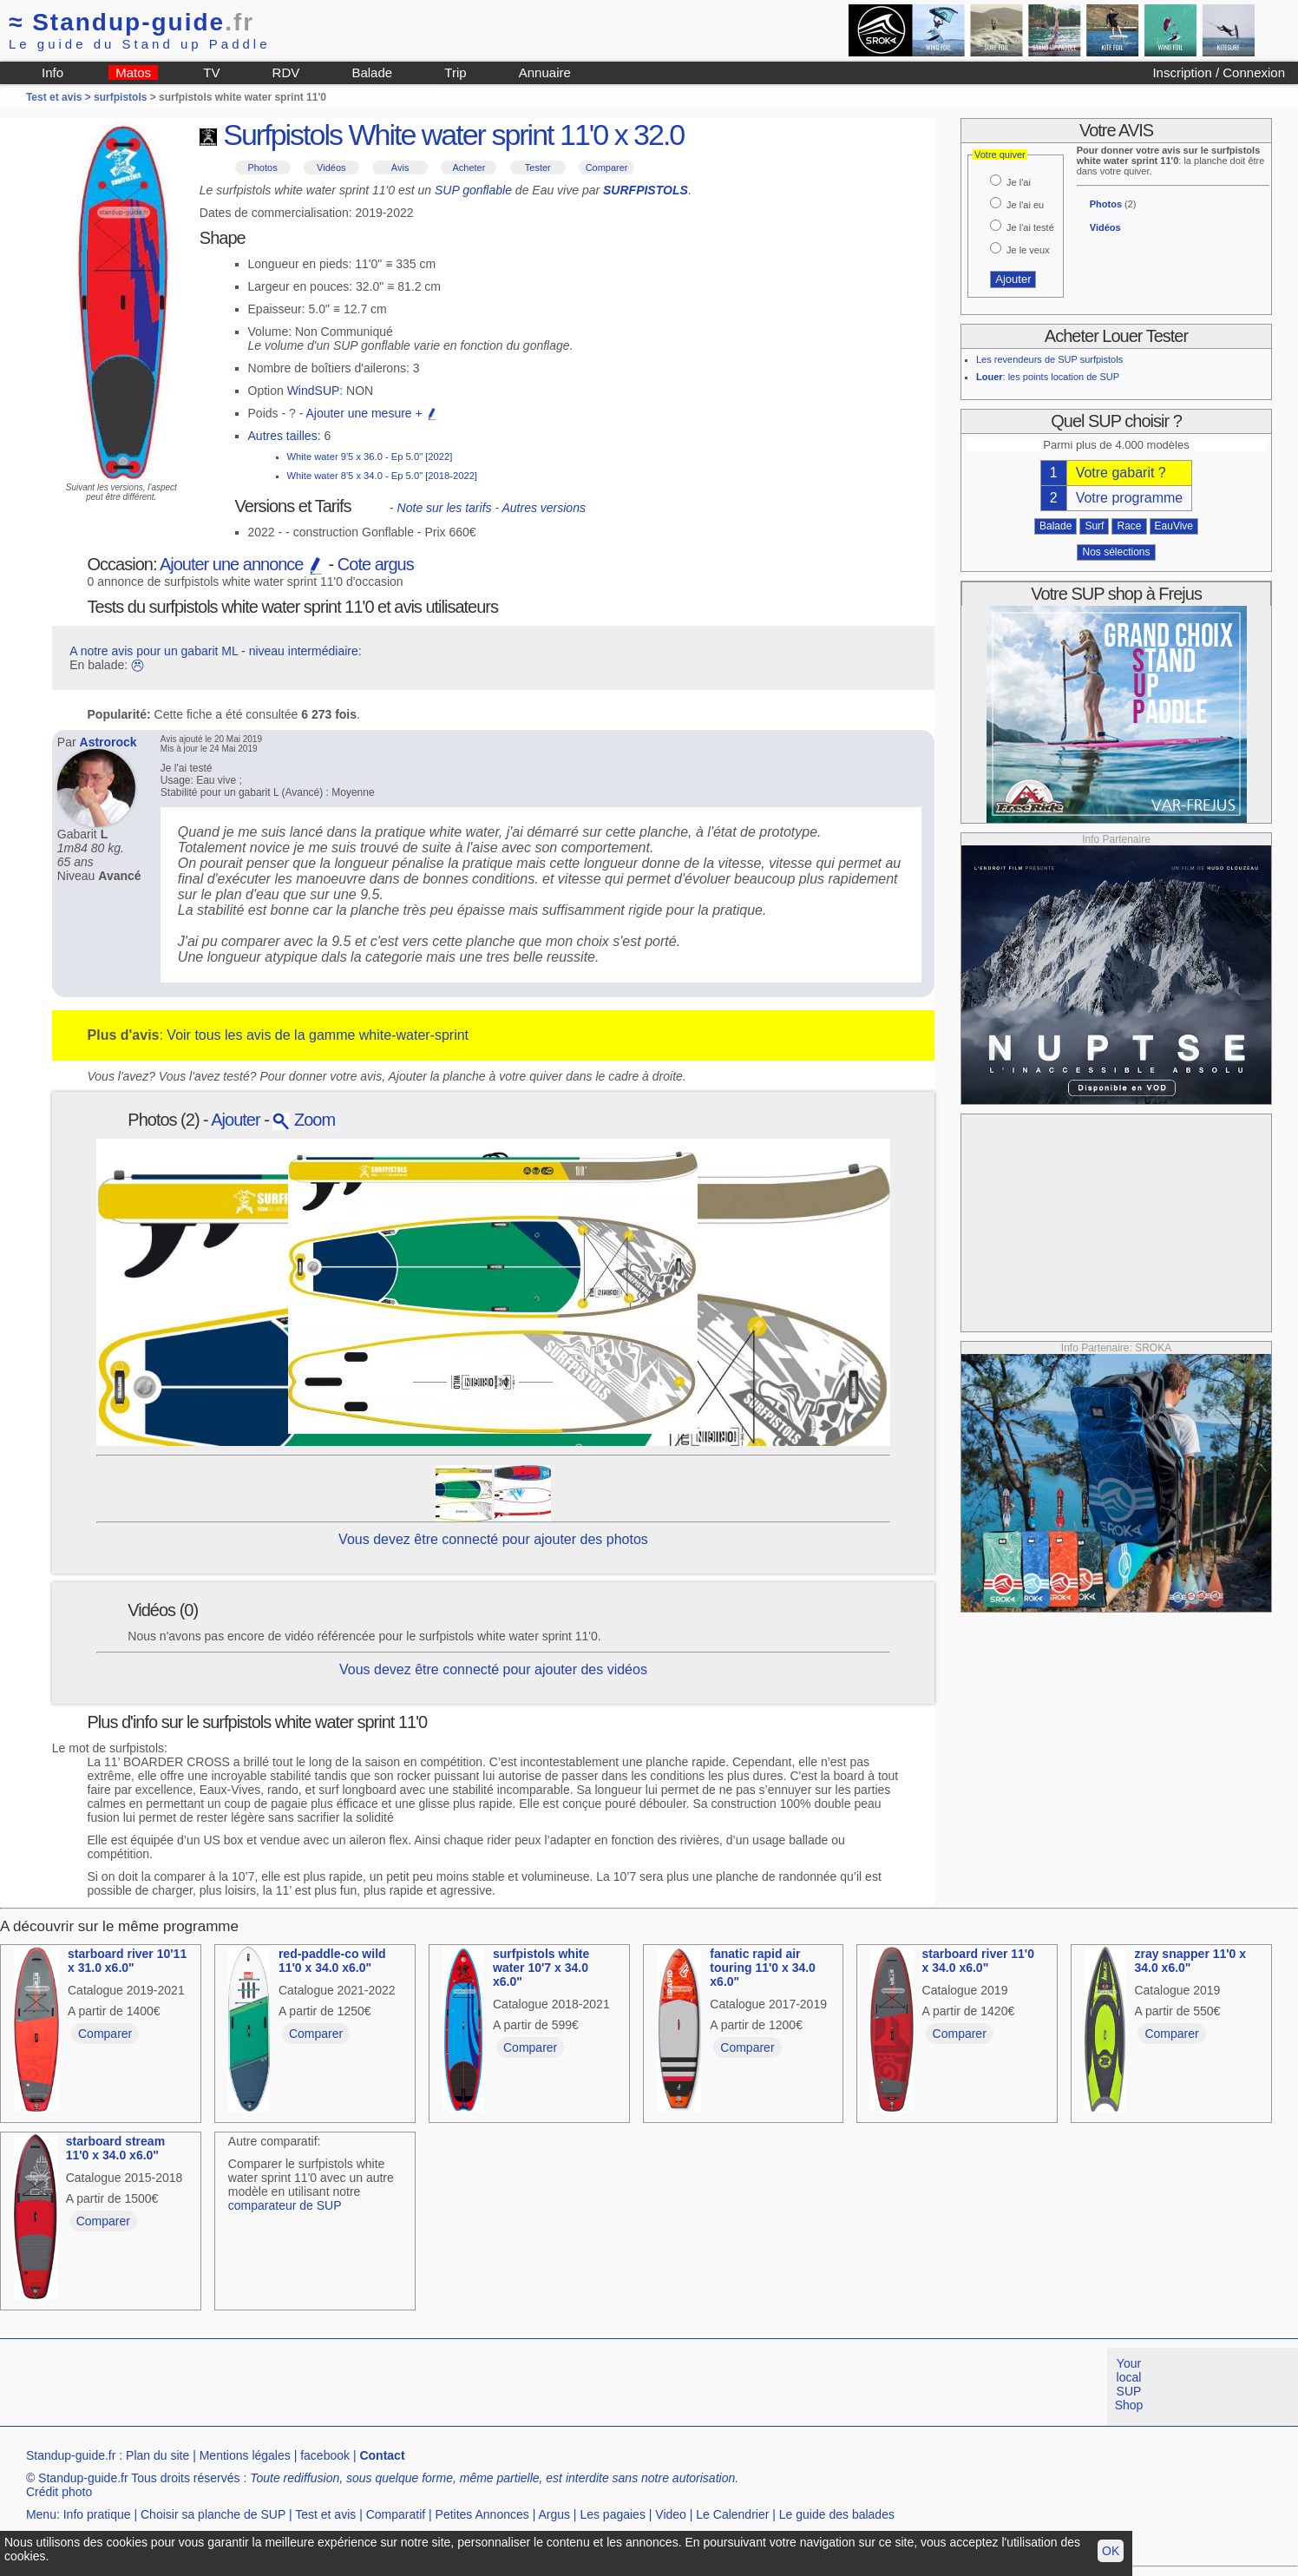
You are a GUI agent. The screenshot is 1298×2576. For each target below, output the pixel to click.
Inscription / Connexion (1218, 72)
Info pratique (97, 2514)
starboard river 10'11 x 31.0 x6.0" (127, 1961)
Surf (1094, 526)
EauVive (1174, 526)
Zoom (303, 1119)
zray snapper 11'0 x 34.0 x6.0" (1190, 1961)
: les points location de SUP (1047, 376)
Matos (133, 72)
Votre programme (1129, 497)
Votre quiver (1000, 154)
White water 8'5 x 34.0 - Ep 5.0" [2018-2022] (382, 475)
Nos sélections (1116, 552)
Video (670, 2514)
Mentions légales (245, 2455)
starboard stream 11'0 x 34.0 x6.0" (115, 2148)
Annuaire (545, 72)
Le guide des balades (837, 2514)
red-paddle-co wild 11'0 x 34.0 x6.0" (332, 1961)
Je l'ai (1018, 182)
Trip (455, 72)
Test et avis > (60, 97)
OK (1110, 2551)
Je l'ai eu (1025, 205)
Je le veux (1028, 250)
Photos (262, 167)
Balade (371, 72)
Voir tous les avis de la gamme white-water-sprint (318, 1035)
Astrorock (108, 742)
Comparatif (395, 2514)
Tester (538, 167)
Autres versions (543, 508)
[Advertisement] (1117, 1222)
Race (1129, 526)
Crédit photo (59, 2492)
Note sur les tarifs (444, 508)
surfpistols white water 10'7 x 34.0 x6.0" (541, 1967)
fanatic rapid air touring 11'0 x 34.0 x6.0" (763, 1967)
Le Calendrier (732, 2514)
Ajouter (235, 1119)
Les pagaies (613, 2514)
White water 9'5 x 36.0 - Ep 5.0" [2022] (370, 456)
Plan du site (157, 2455)
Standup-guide (131, 22)
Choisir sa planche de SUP (213, 2514)
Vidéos (331, 167)
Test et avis (325, 2514)
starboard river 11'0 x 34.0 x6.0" (978, 1961)
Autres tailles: (284, 436)
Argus (554, 2514)
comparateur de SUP (285, 2205)
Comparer (607, 167)
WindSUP (313, 391)
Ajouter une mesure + (371, 413)
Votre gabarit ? (1121, 472)
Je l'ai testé (1030, 227)
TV (211, 72)
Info (52, 72)
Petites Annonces (482, 2514)
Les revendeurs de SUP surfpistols (1049, 359)
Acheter (468, 167)
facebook (325, 2455)
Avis (400, 167)
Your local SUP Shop (1129, 2384)
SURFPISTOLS (645, 190)
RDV (286, 72)
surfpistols (120, 97)
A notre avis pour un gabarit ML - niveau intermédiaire (213, 651)
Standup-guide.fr (71, 2455)
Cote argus (376, 564)
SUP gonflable (473, 190)
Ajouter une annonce (242, 564)
